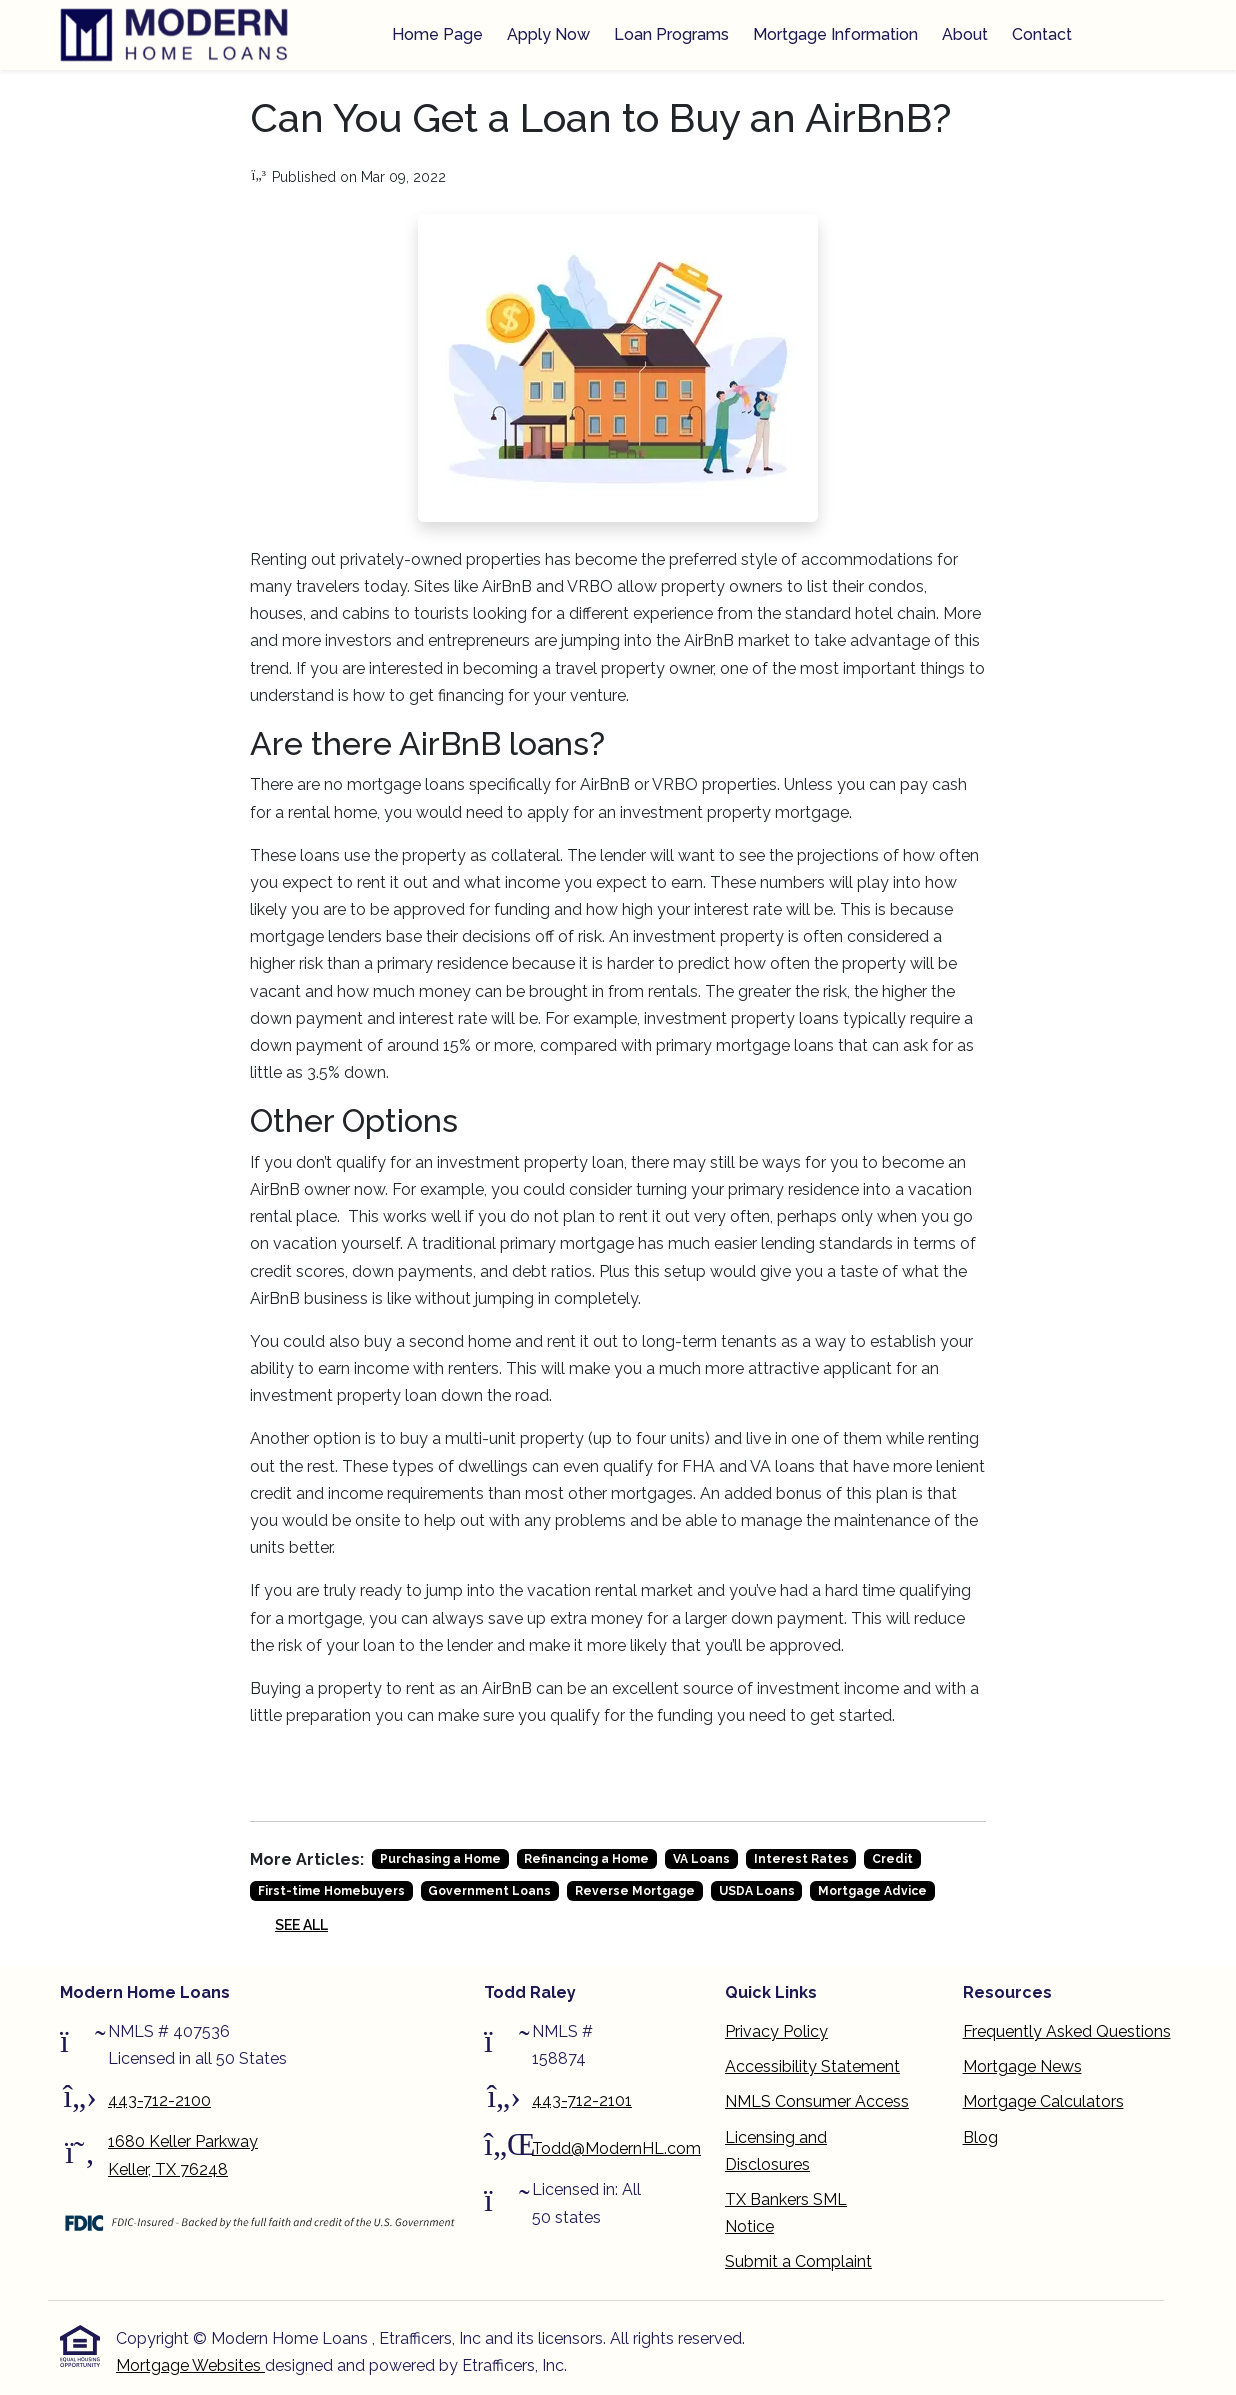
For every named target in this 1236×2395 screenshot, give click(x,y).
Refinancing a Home (586, 1859)
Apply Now (548, 34)
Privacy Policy (776, 2031)
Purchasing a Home (440, 1859)
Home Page (437, 34)
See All (301, 1925)
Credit (892, 1859)
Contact (1042, 34)
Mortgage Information (835, 34)
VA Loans (701, 1859)
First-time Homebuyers (331, 1891)
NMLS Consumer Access (817, 2101)
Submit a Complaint (798, 2261)
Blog (980, 2137)
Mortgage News (1022, 2066)
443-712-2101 (582, 2100)
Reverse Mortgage (635, 1891)
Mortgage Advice (872, 1891)
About (965, 34)
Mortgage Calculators (1043, 2101)
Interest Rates (801, 1859)
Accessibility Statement (812, 2066)
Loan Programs (671, 34)
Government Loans (489, 1891)
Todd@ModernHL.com (616, 2148)
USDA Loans (757, 1891)
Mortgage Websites (190, 2365)
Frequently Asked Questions (1067, 2031)
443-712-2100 (159, 2100)
